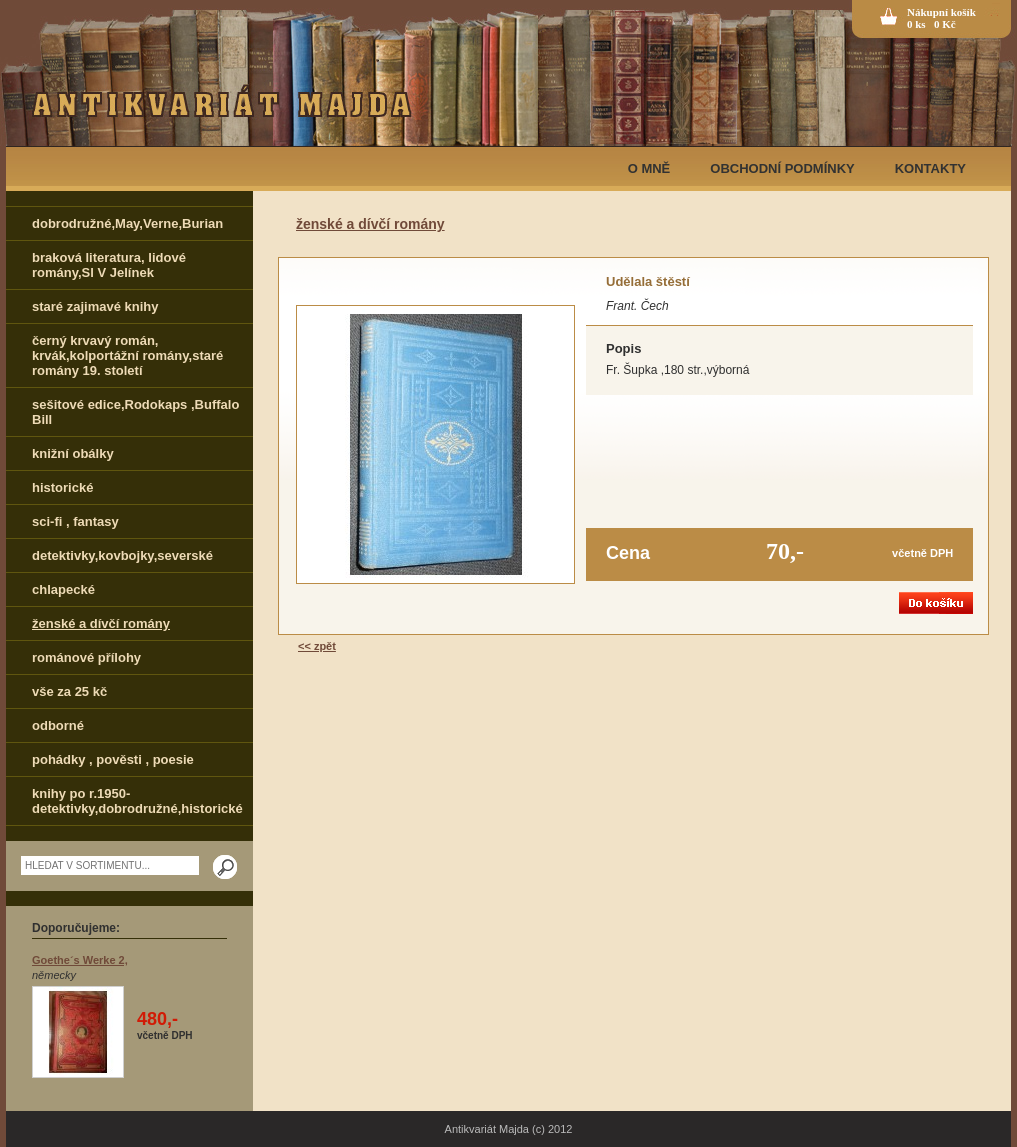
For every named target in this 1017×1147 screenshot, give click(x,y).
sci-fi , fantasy (75, 521)
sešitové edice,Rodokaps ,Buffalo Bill (135, 412)
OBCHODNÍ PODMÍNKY (782, 168)
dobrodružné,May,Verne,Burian (127, 223)
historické (62, 487)
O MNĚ (649, 168)
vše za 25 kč (69, 691)
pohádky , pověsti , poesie (113, 759)
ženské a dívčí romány (101, 623)
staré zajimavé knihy (95, 306)
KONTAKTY (930, 168)
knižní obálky (73, 453)
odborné (58, 725)
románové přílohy (86, 657)
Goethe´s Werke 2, (80, 960)
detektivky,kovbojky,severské (122, 555)
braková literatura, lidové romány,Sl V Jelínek (109, 265)
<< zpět (317, 646)
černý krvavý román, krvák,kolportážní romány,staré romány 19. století (127, 355)
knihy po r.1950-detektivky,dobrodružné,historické (137, 801)
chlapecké (63, 589)
